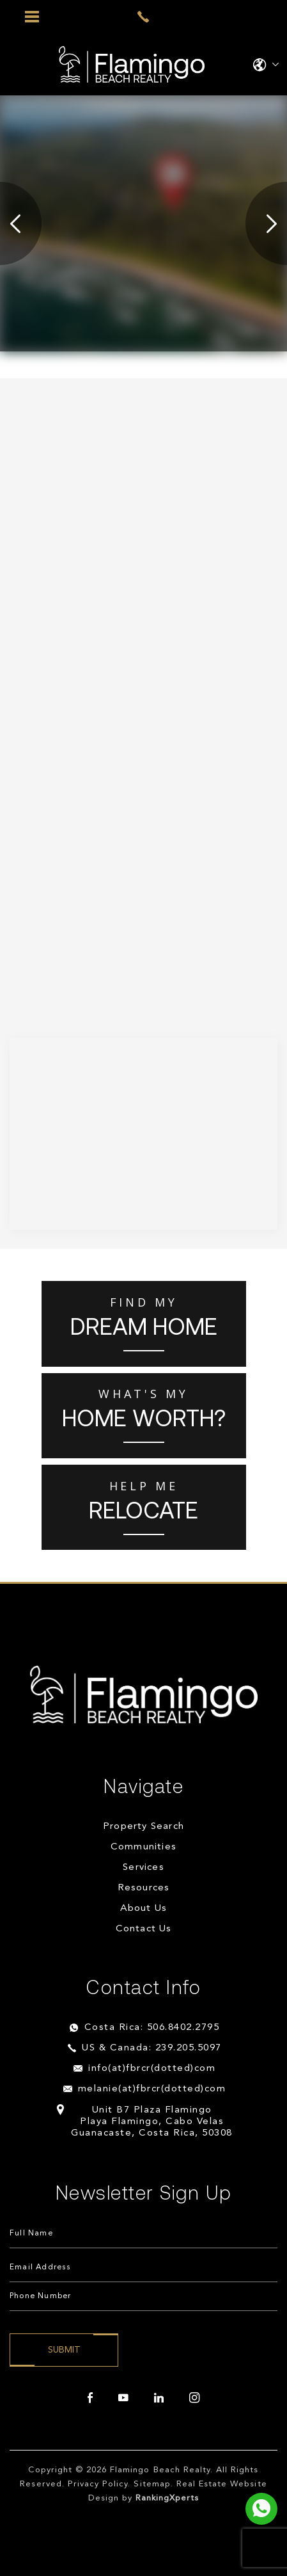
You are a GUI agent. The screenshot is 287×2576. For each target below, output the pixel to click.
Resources (144, 1888)
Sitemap (152, 2484)
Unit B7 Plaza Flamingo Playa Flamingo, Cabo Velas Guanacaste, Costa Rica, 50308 (152, 2121)
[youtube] (123, 2398)
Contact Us (144, 1929)
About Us (143, 1908)
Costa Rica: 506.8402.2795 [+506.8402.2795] (152, 2028)
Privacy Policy (98, 2484)
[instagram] (194, 2398)
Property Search (143, 1826)
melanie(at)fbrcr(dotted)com (152, 2089)
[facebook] (90, 2398)
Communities (143, 1847)
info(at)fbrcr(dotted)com (151, 2068)
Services (143, 1867)
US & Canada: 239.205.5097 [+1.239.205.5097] (152, 2048)
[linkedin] (159, 2398)
